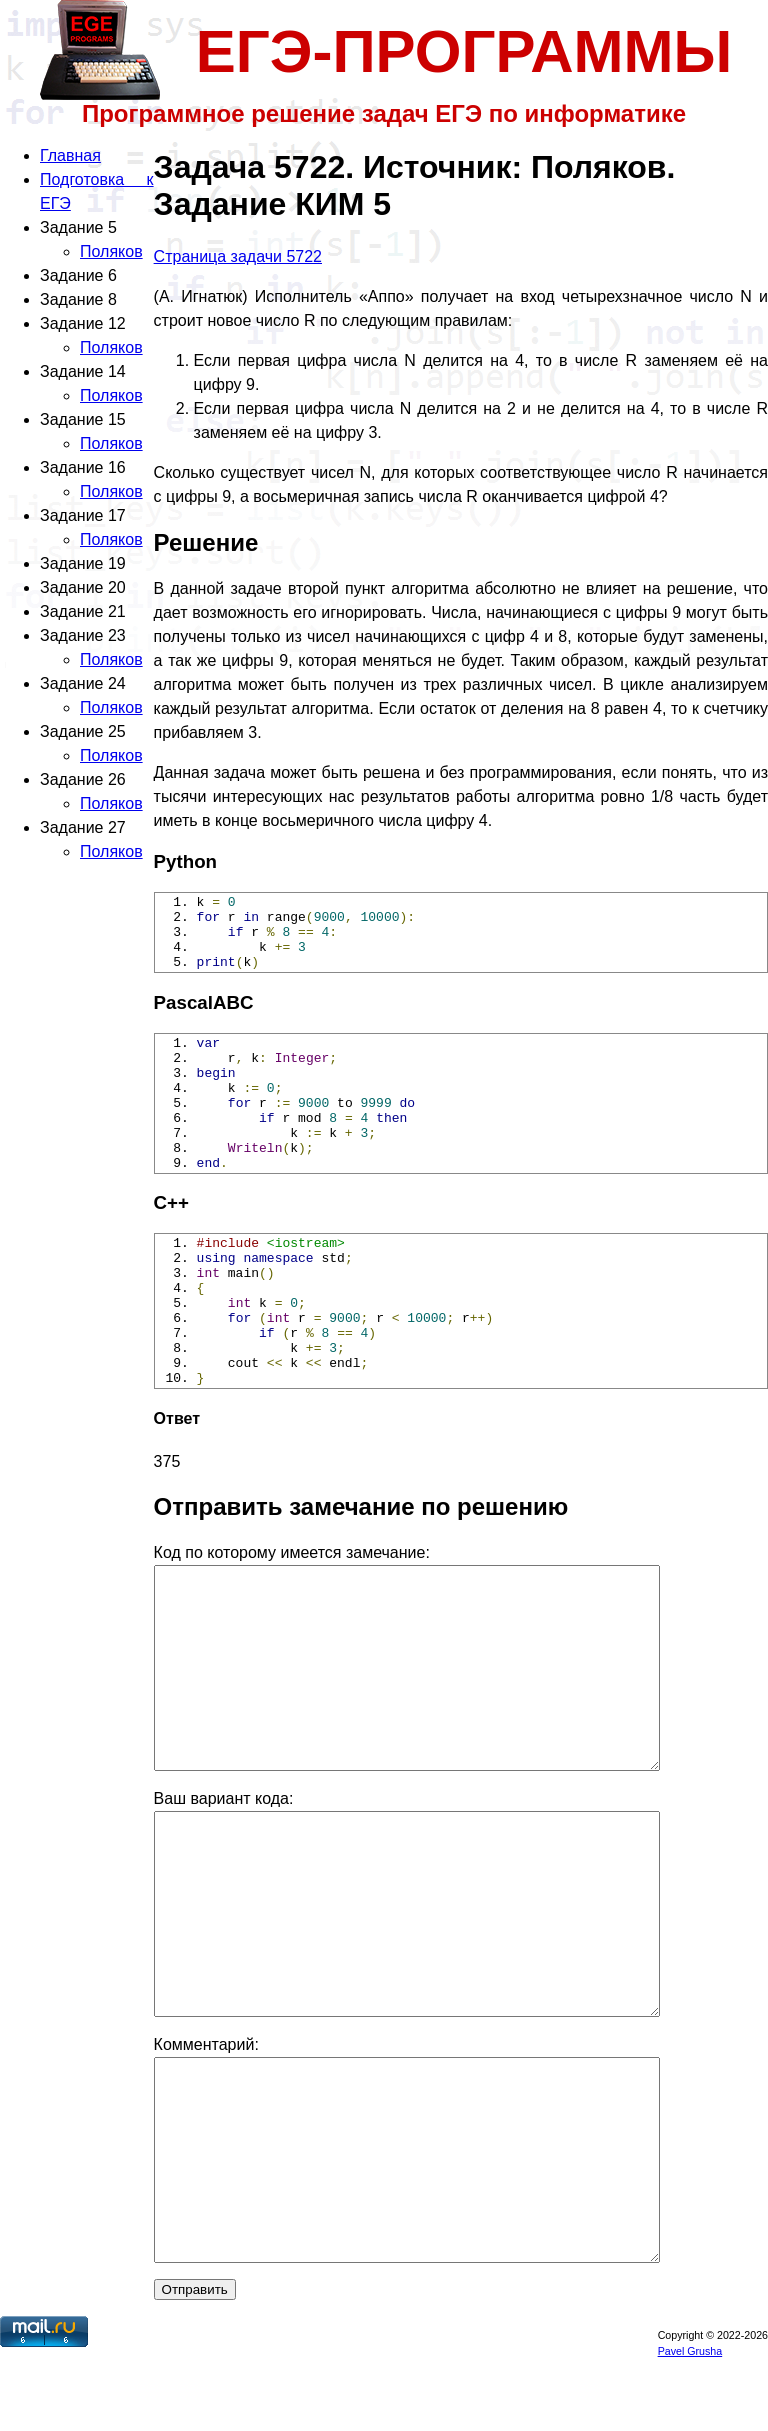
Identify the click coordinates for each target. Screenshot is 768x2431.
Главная (70, 155)
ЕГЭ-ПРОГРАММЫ (464, 51)
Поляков (111, 251)
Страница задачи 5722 (238, 256)
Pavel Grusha (690, 2423)
